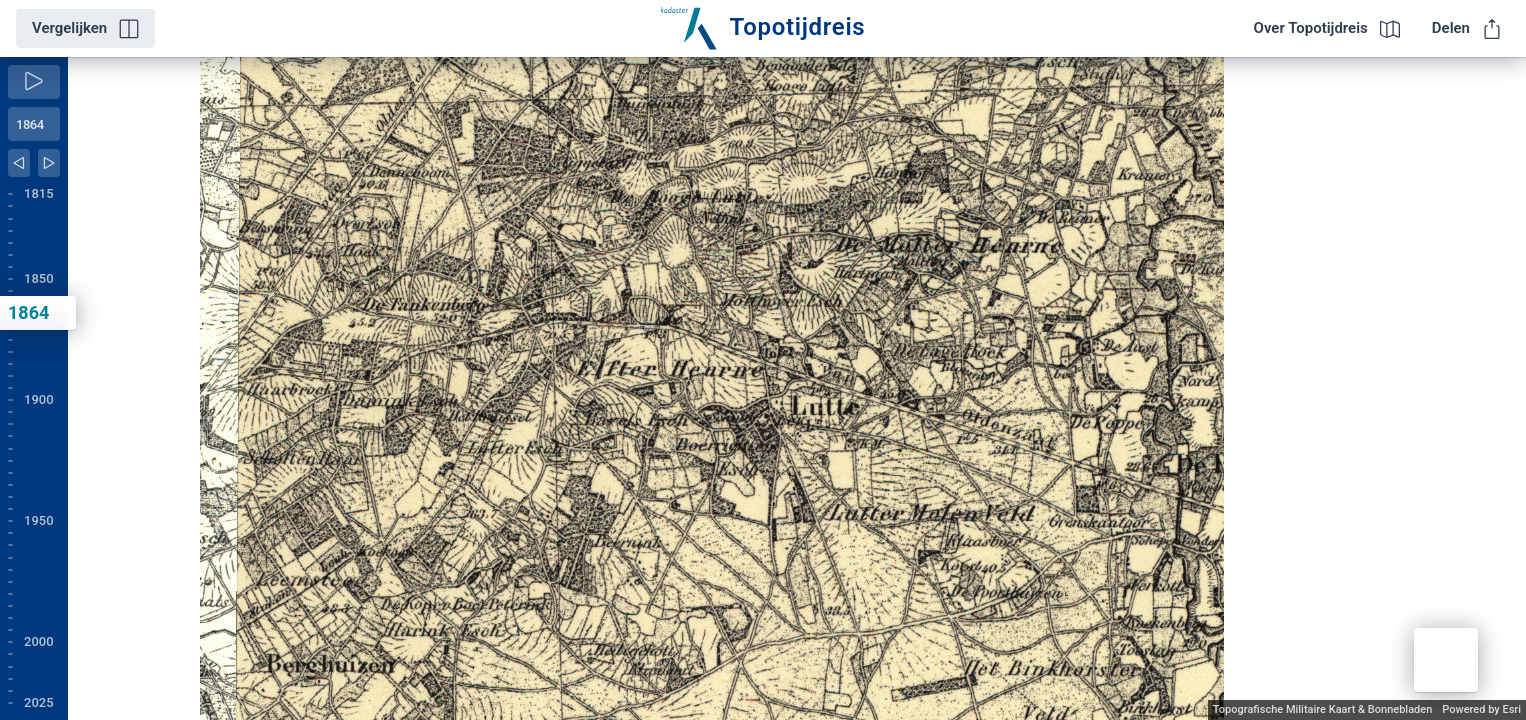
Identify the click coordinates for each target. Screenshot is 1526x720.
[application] (797, 388)
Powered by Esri (1481, 709)
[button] (1446, 660)
